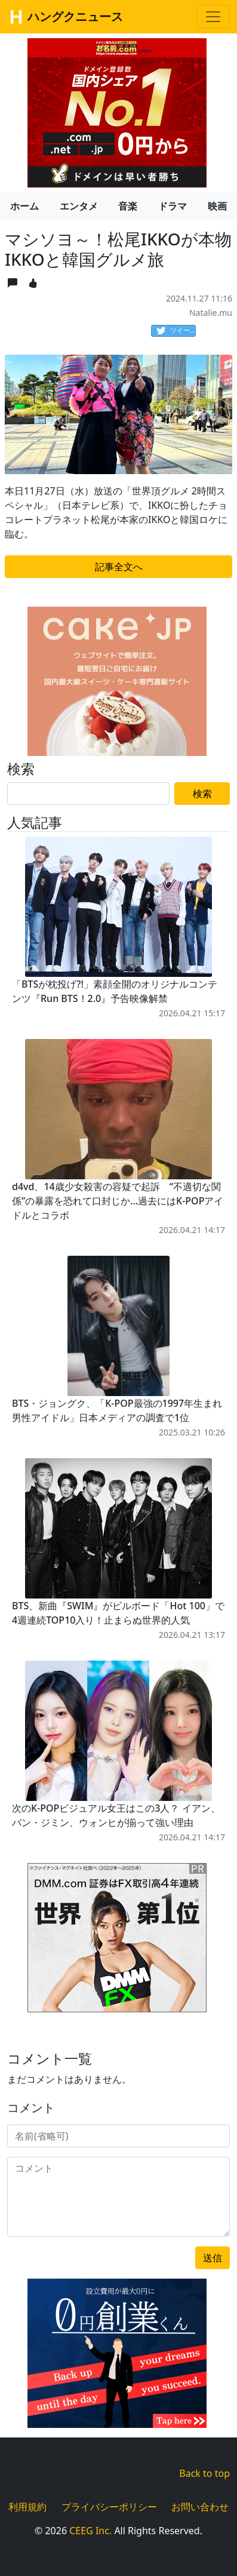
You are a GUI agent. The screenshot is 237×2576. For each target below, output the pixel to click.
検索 (202, 793)
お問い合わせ (200, 2506)
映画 (217, 206)
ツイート (176, 331)
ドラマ (172, 206)
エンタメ (79, 206)
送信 (212, 2257)
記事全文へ (119, 566)
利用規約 (27, 2506)
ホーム (24, 206)
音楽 (127, 206)
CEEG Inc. (90, 2530)
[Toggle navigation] (213, 17)
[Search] (88, 793)
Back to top (204, 2473)
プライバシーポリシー (109, 2506)
